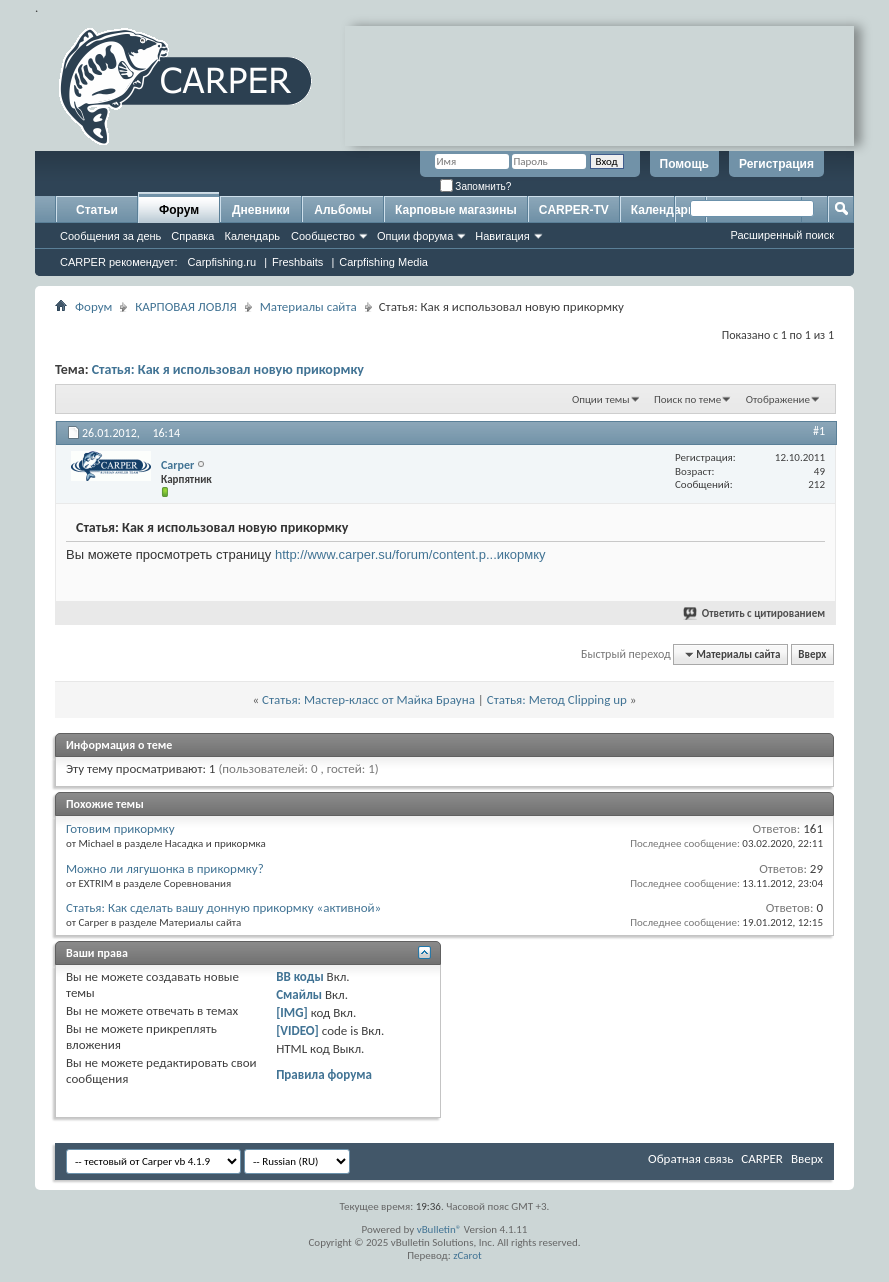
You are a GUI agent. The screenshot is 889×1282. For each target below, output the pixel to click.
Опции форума (415, 236)
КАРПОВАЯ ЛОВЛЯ (185, 306)
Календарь (252, 236)
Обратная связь (690, 1158)
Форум (179, 210)
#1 (819, 431)
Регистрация (776, 164)
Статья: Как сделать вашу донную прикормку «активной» (223, 907)
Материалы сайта (308, 306)
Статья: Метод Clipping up (557, 699)
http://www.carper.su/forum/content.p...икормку (410, 554)
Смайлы (299, 994)
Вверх (812, 654)
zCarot (467, 1255)
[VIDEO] (297, 1030)
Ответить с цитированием (755, 613)
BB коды (300, 976)
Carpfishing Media (383, 262)
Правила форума (324, 1074)
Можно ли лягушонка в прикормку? (165, 868)
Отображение (778, 399)
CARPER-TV (574, 210)
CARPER (762, 1158)
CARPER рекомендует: (119, 262)
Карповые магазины (456, 210)
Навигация (502, 236)
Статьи (97, 210)
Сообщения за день (110, 236)
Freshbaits (297, 262)
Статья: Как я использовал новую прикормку (228, 369)
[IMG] (292, 1012)
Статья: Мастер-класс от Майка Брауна (368, 699)
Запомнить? (476, 186)
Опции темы (601, 399)
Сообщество (323, 236)
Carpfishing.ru (222, 262)
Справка (192, 236)
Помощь (684, 164)
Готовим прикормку (120, 828)
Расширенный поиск (782, 235)
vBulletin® (439, 1229)
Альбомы (342, 210)
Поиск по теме (687, 399)
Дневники (261, 210)
